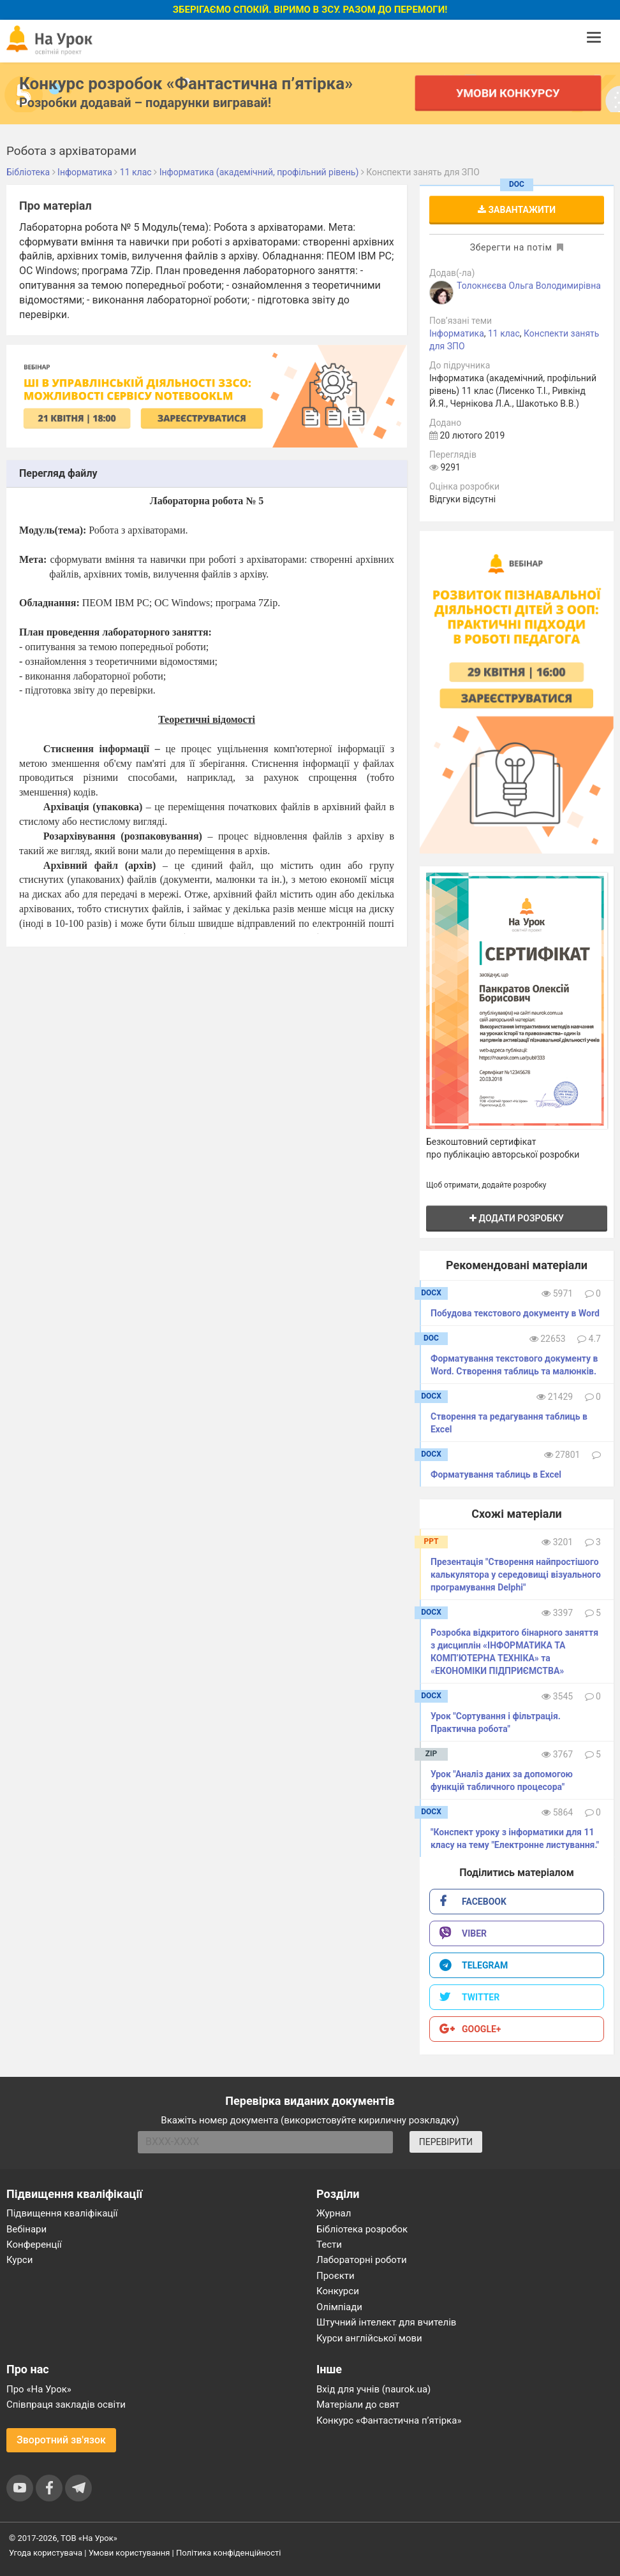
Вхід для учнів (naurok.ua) (373, 2389)
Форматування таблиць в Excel (496, 1474)
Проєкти (335, 2275)
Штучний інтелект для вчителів (386, 2322)
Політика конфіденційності (228, 2553)
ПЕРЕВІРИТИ (446, 2142)
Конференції (34, 2244)
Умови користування (129, 2553)
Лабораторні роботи (361, 2260)
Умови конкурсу (508, 92)
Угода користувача (45, 2553)
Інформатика (456, 333)
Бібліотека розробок (362, 2229)
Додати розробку (516, 1218)
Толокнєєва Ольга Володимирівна (529, 285)
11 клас (504, 333)
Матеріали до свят (357, 2404)
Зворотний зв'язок (61, 2440)
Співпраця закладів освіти (66, 2404)
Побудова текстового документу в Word (515, 1313)
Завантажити (517, 210)
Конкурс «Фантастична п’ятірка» (388, 2420)
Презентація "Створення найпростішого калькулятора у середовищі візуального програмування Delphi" (516, 1574)
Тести (329, 2244)
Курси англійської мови (369, 2338)
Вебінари (26, 2229)
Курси (19, 2260)
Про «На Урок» (38, 2389)
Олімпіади (339, 2307)
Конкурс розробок (186, 83)
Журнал (333, 2213)
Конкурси (337, 2291)
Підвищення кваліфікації (62, 2213)
